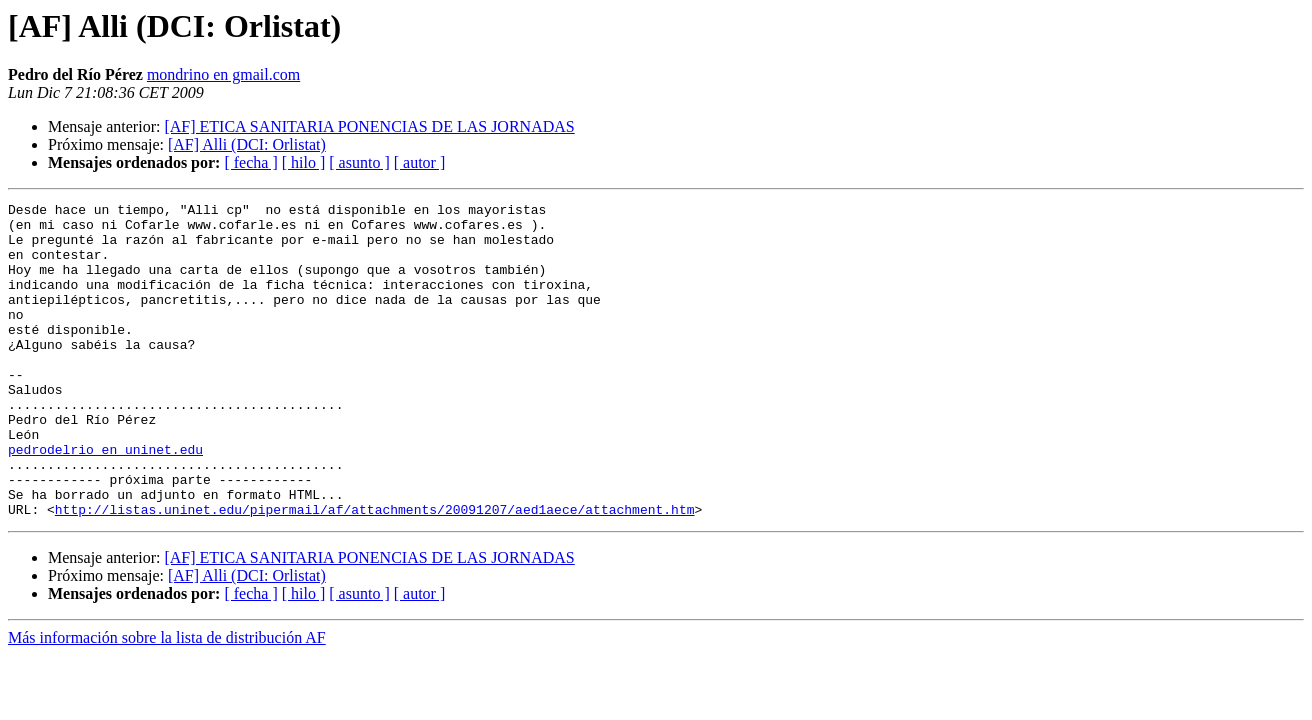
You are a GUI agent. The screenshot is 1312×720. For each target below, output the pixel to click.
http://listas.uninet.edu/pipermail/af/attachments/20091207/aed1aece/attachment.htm (375, 572)
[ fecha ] (250, 162)
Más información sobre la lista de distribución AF (167, 700)
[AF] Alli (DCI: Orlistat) (247, 144)
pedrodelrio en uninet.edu (105, 500)
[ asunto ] (359, 162)
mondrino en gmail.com (223, 74)
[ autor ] (420, 162)
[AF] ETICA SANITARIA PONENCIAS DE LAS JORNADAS (369, 126)
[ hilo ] (304, 162)
